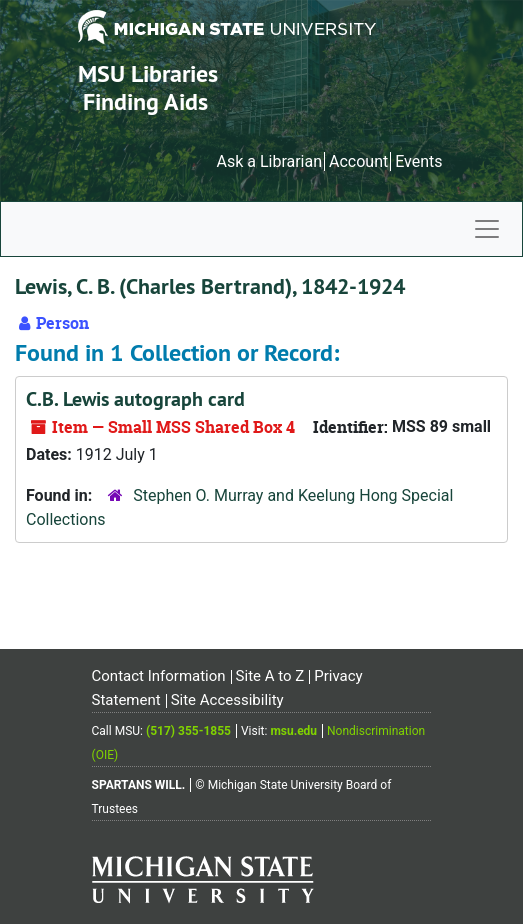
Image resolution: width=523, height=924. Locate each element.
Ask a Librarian (269, 161)
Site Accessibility (227, 700)
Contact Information (159, 676)
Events (418, 161)
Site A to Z (270, 676)
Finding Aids (145, 101)
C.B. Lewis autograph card (135, 399)
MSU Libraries (148, 73)
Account (358, 161)
